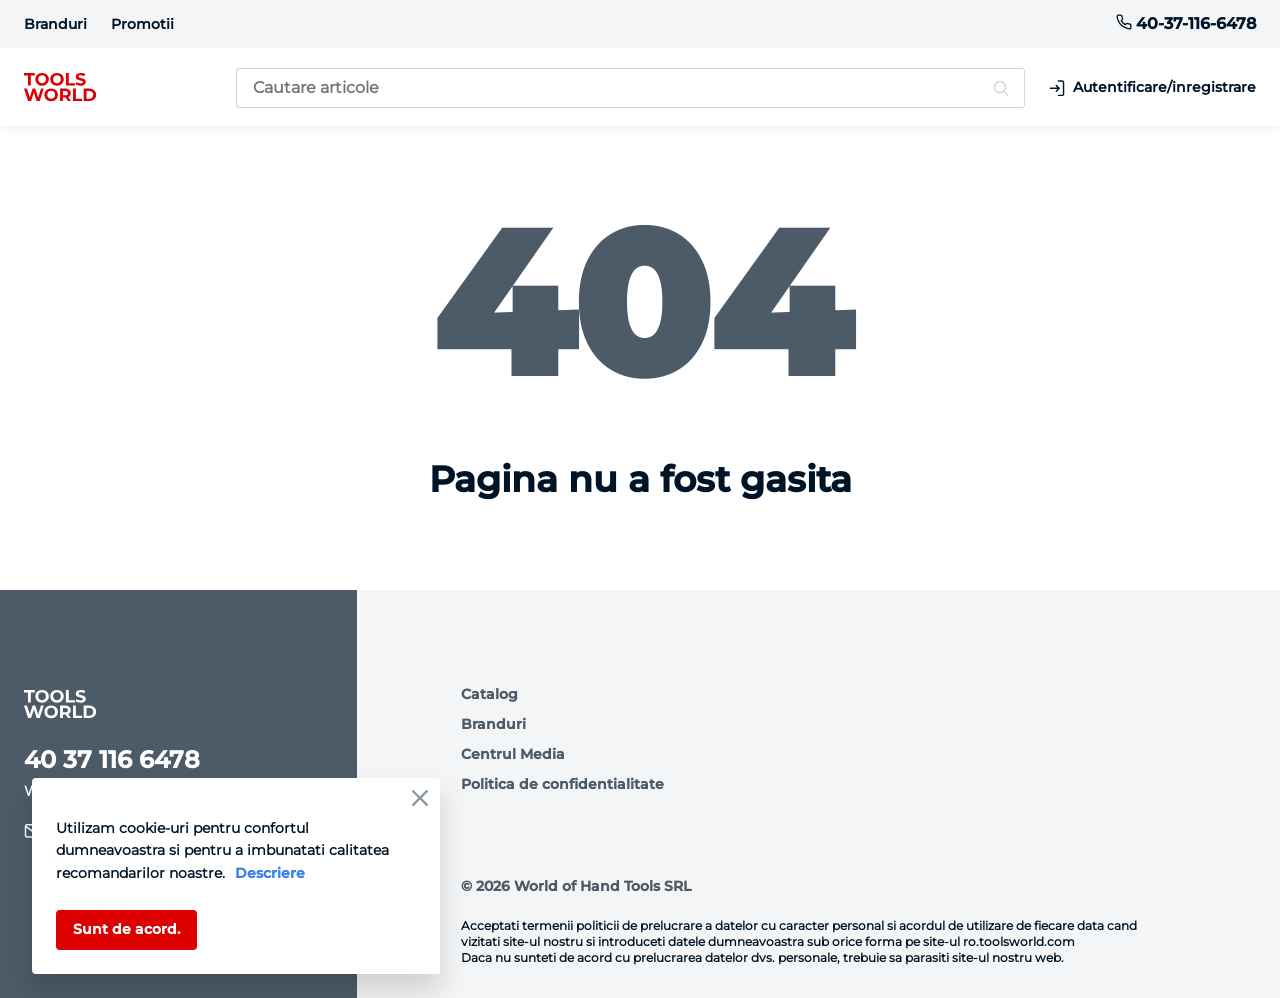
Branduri (55, 24)
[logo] (60, 88)
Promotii (142, 24)
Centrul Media (513, 754)
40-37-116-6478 (1186, 23)
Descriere (270, 873)
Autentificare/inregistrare (1152, 87)
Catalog (489, 694)
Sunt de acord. (126, 929)
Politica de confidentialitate (562, 784)
